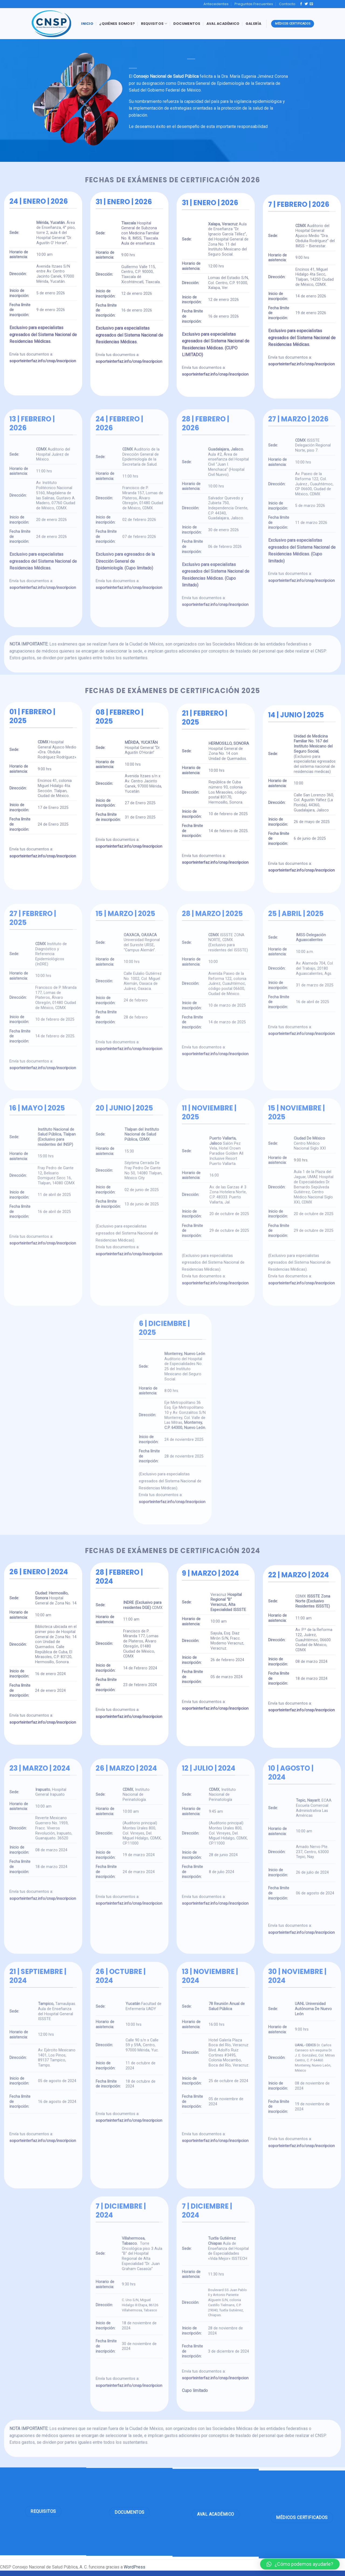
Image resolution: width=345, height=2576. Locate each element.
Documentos (187, 23)
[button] (300, 2564)
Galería (253, 23)
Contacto (287, 4)
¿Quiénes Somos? (117, 23)
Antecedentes (216, 4)
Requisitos (154, 23)
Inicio (87, 23)
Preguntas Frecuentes (253, 4)
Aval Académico (223, 23)
